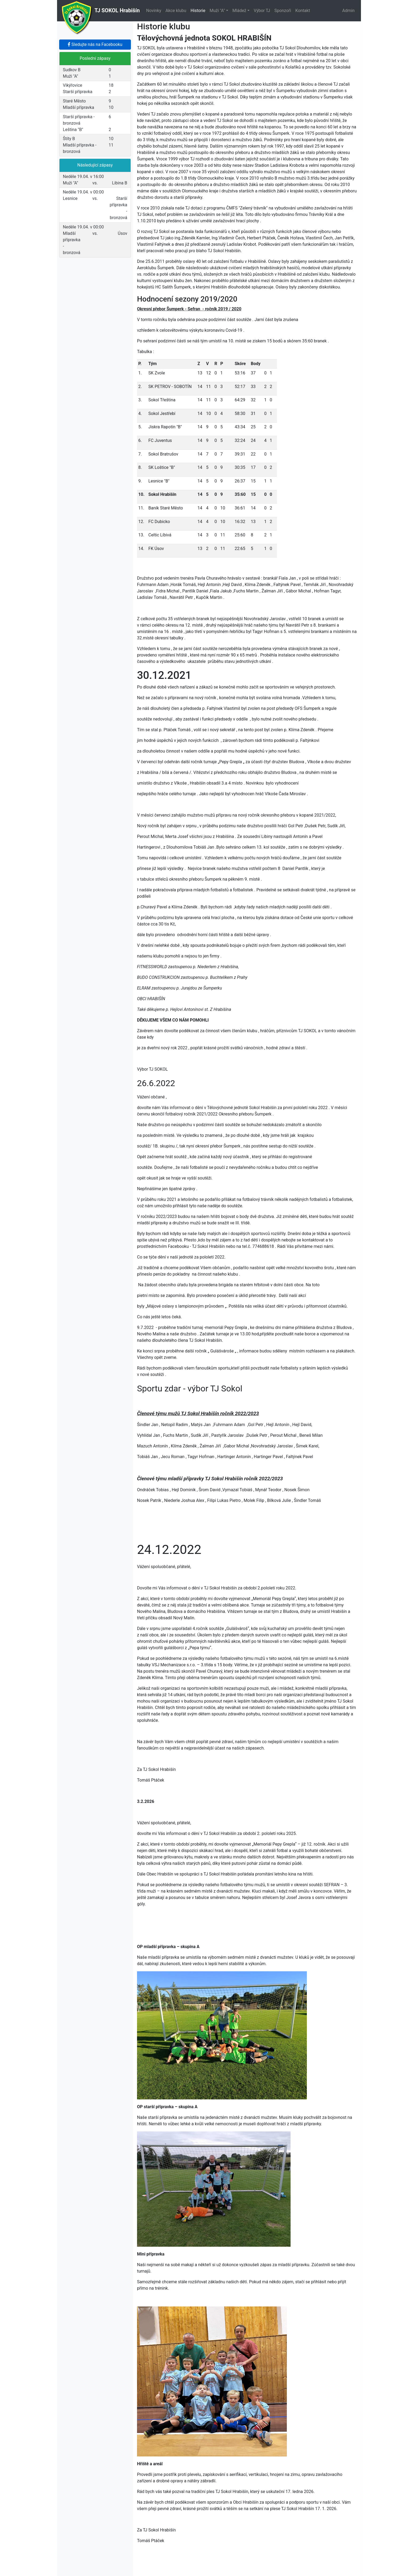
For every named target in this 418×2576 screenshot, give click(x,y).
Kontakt (302, 10)
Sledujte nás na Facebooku (95, 44)
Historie (198, 10)
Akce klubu (176, 10)
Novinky (153, 10)
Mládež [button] (239, 10)
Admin (348, 10)
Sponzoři (282, 10)
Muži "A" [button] (217, 10)
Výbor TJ (262, 10)
